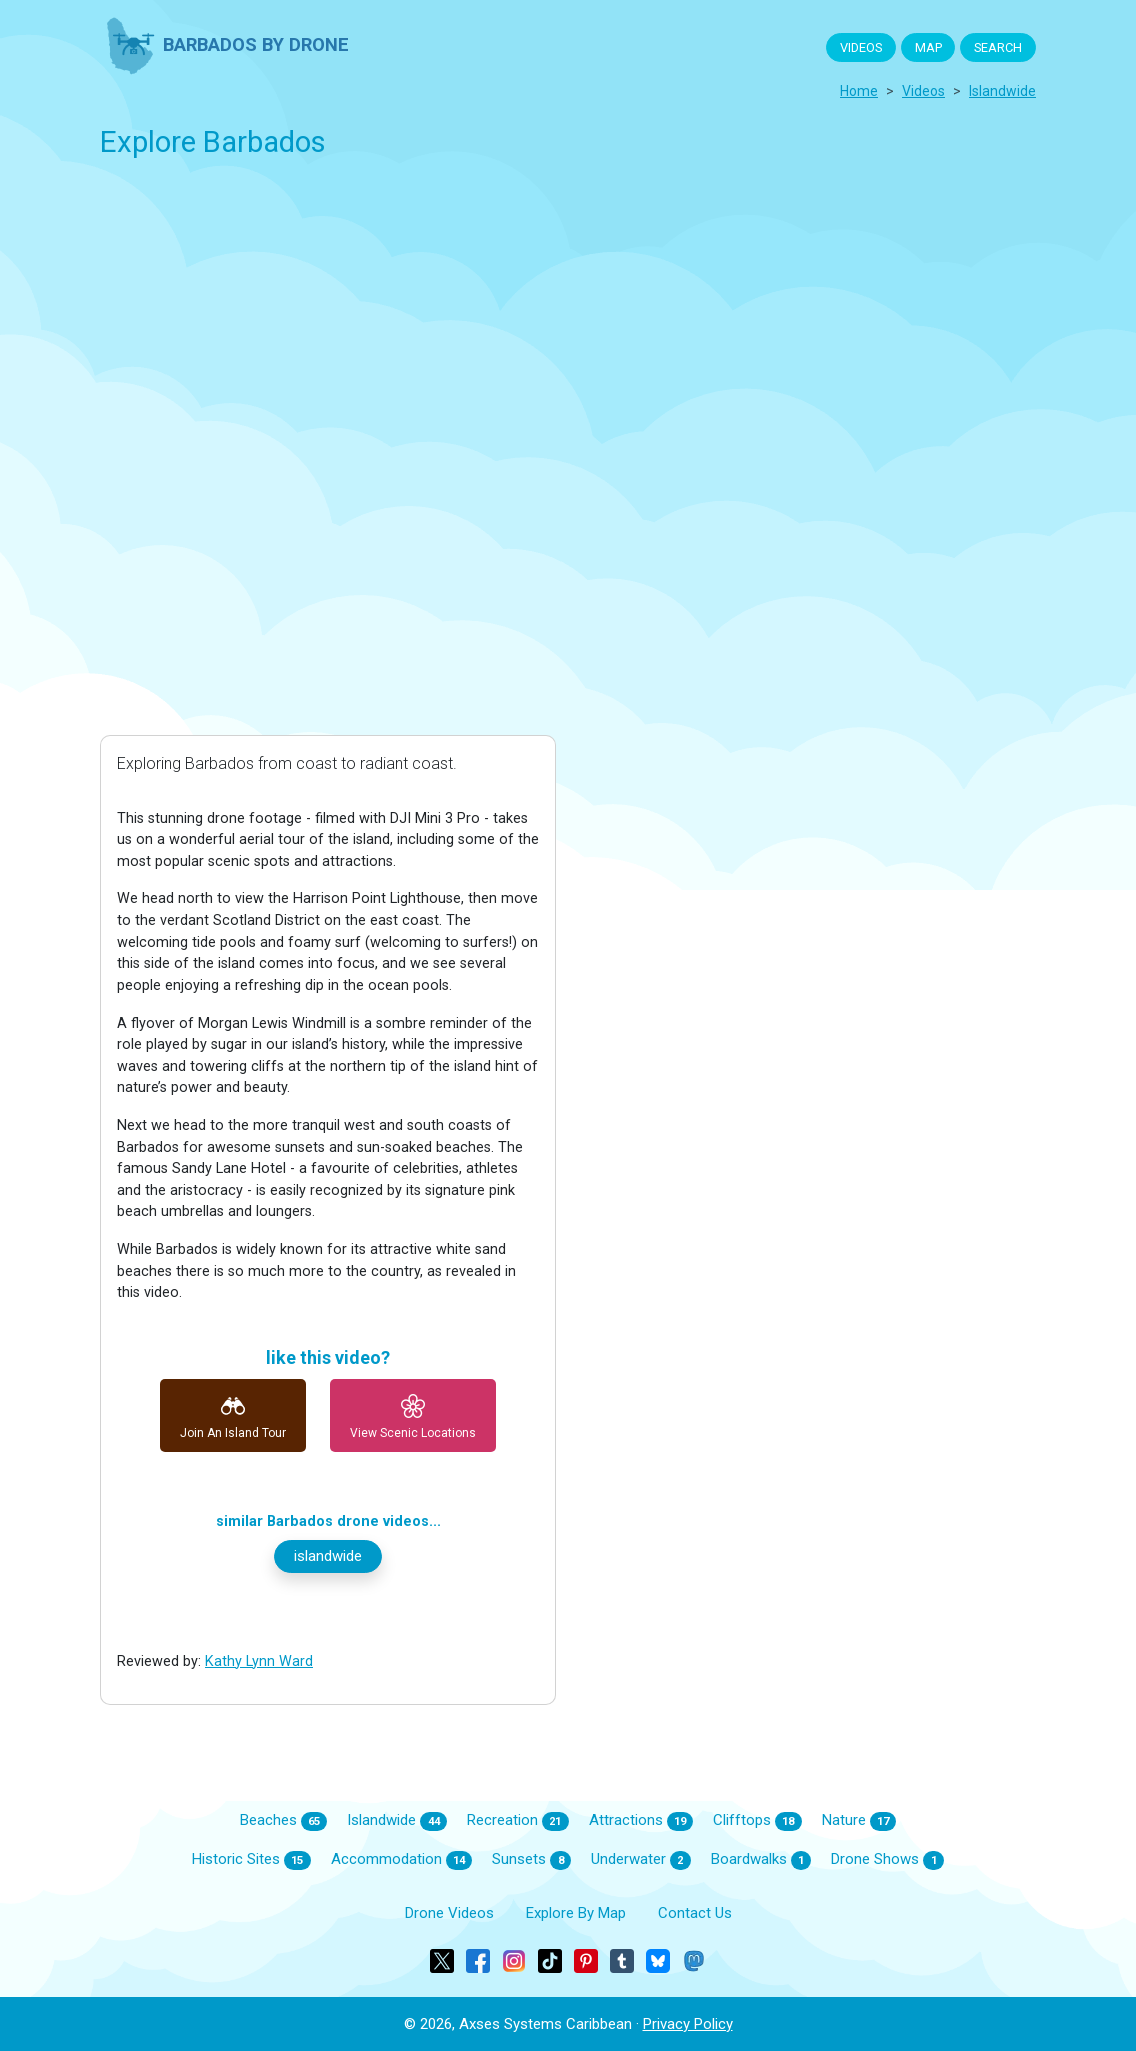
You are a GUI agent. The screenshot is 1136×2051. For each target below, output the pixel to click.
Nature (859, 1821)
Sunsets (531, 1860)
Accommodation (402, 1860)
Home (859, 91)
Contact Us (695, 1913)
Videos (923, 91)
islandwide (1002, 91)
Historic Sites (251, 1860)
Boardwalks (761, 1860)
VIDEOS (861, 47)
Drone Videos (449, 1913)
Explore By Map (576, 1913)
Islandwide (397, 1821)
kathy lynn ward (259, 1661)
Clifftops (757, 1821)
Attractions (641, 1821)
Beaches (284, 1821)
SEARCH (998, 47)
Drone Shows (887, 1860)
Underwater (641, 1860)
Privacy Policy (688, 2024)
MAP (928, 47)
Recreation (518, 1821)
